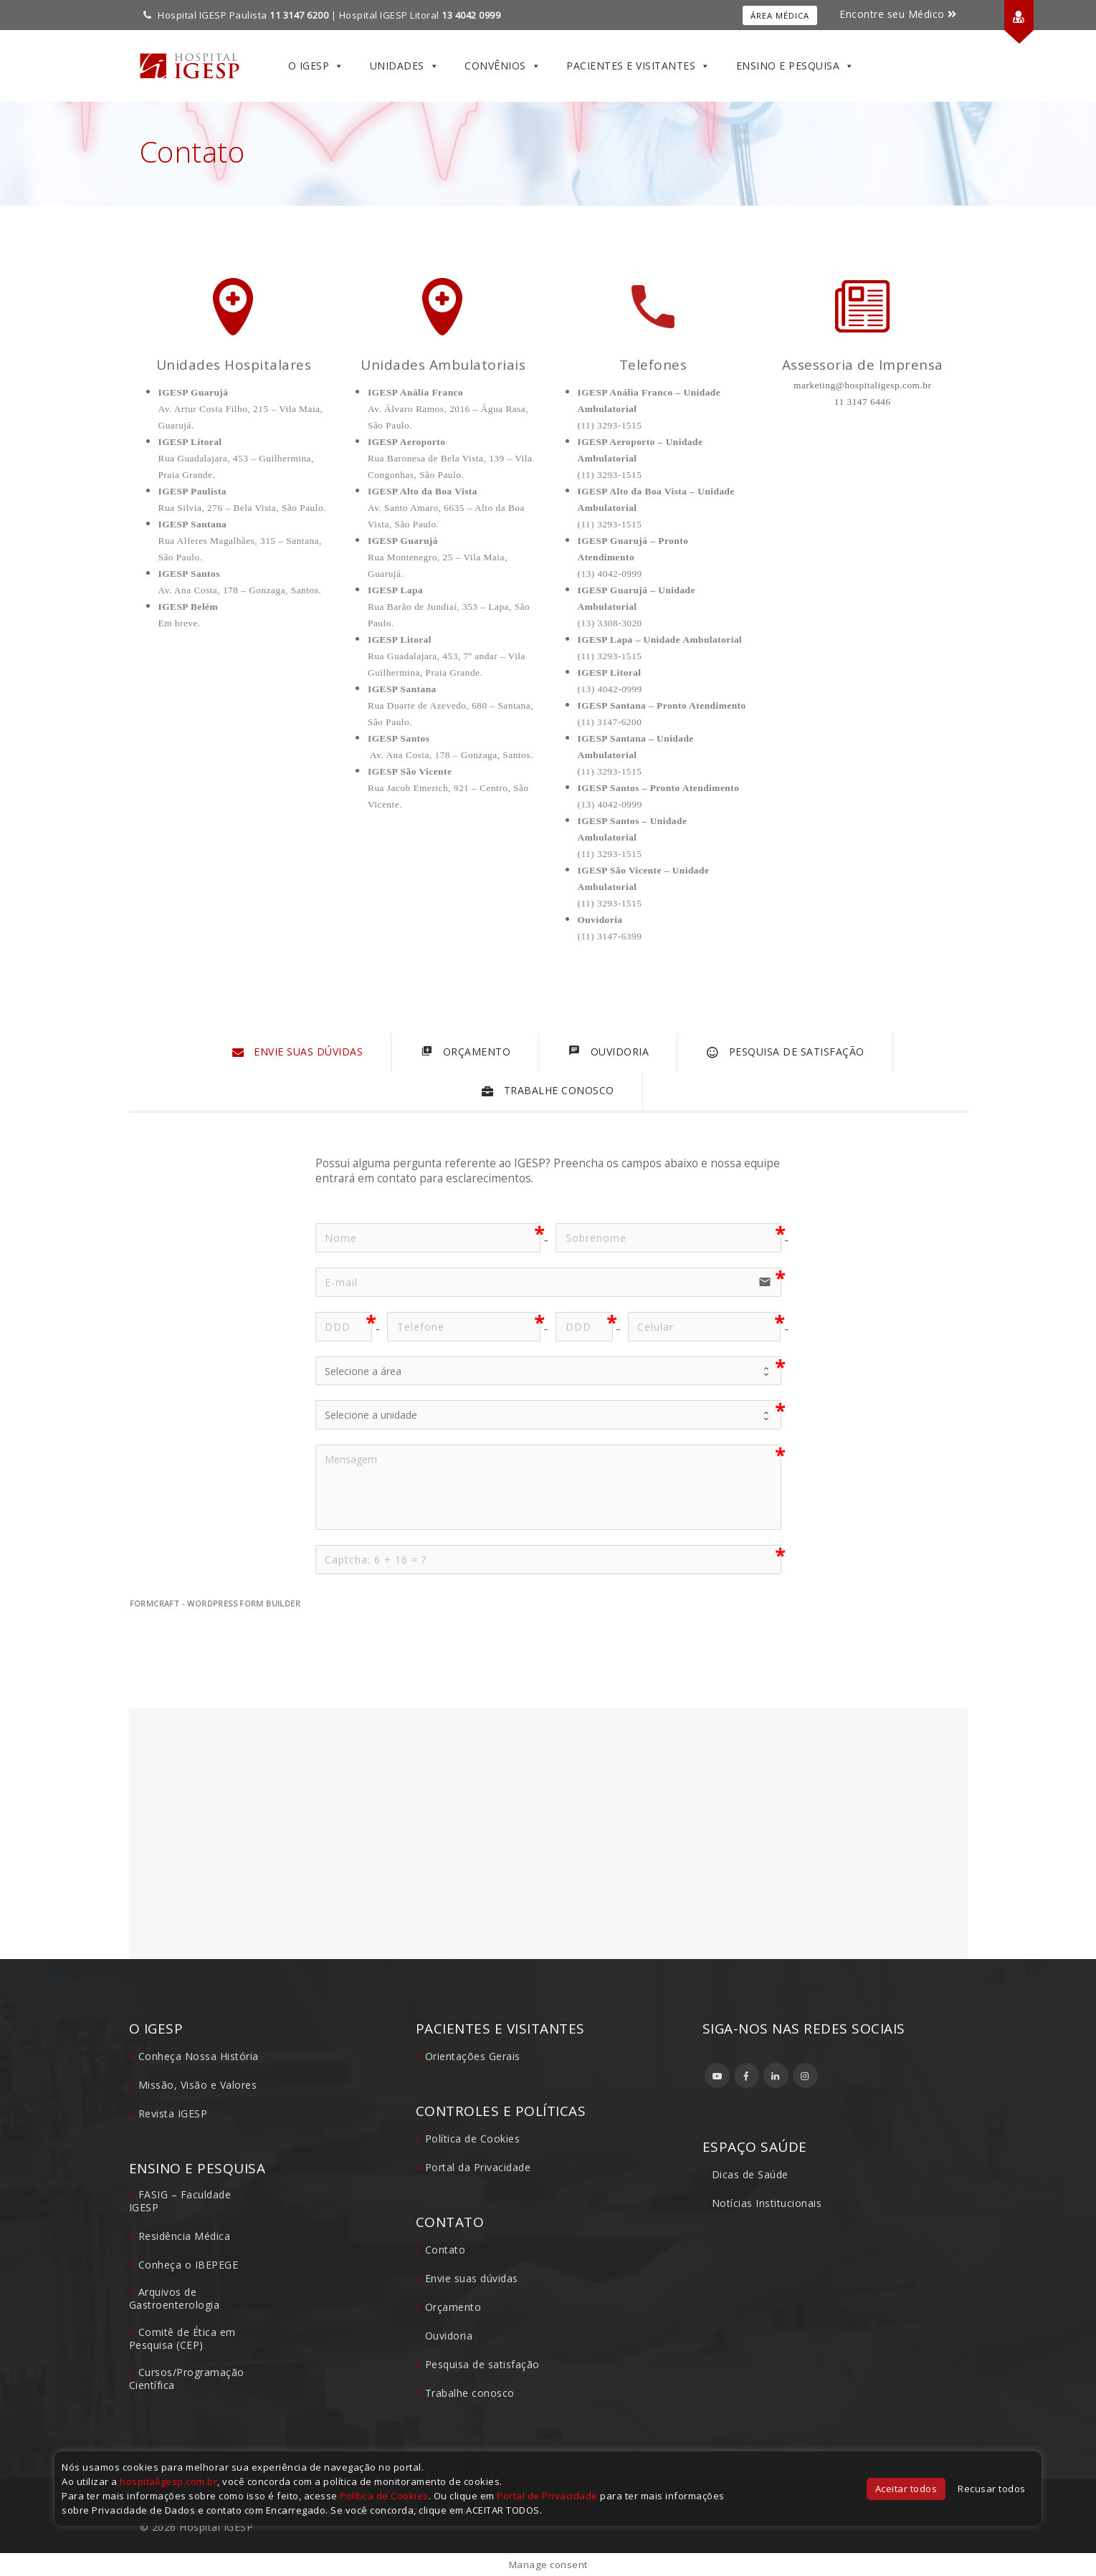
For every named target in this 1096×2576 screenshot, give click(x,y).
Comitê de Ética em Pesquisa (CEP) (182, 2338)
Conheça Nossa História (198, 2056)
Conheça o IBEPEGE (188, 2264)
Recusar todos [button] (992, 2488)
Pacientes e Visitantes (638, 66)
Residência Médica (184, 2236)
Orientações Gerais (472, 2056)
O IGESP (316, 66)
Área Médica (779, 15)
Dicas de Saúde (750, 2174)
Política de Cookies (472, 2138)
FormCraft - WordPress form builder (215, 1604)
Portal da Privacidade (478, 2167)
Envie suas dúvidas (471, 2278)
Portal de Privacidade (547, 2495)
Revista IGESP (173, 2113)
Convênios (502, 66)
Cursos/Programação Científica (186, 2378)
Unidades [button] (404, 66)
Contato (445, 2249)
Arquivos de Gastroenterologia (174, 2298)
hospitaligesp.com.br (168, 2481)
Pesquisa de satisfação (482, 2364)
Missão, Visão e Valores (197, 2085)
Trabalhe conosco (470, 2393)
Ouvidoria (449, 2335)
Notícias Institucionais (767, 2203)
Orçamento (453, 2307)
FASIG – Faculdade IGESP (180, 2201)
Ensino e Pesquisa (795, 66)
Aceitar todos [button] (906, 2488)
